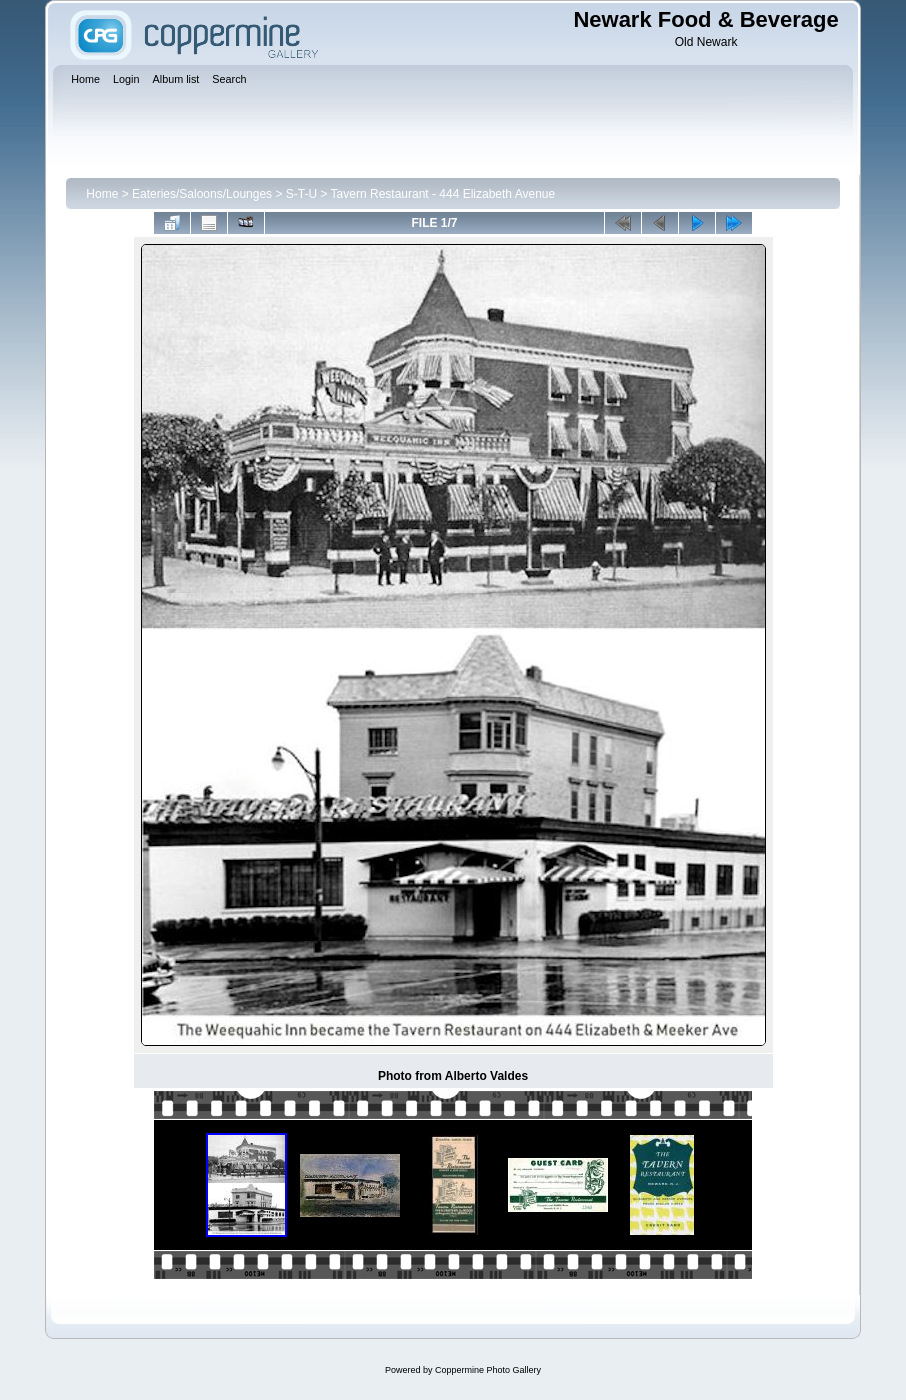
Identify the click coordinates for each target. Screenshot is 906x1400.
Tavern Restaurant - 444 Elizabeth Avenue (443, 194)
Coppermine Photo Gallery (488, 1370)
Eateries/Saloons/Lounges (202, 194)
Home (102, 194)
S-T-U (301, 194)
